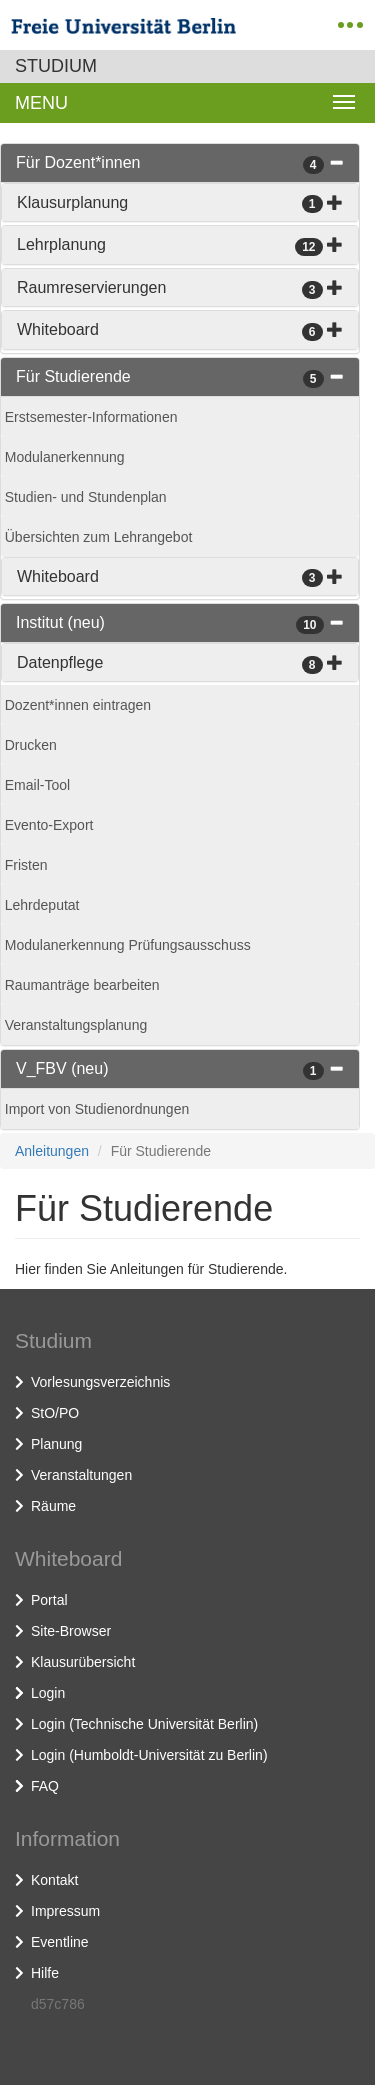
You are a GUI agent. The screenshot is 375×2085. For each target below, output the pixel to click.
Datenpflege (60, 662)
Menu (41, 103)
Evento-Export (49, 825)
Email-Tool (37, 785)
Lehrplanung (61, 244)
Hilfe (45, 1973)
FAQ (45, 1786)
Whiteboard (58, 329)
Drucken (31, 745)
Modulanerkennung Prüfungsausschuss (128, 945)
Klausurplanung (72, 202)
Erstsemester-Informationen (91, 417)
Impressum (65, 1911)
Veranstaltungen (81, 1475)
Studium (56, 66)
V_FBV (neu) (62, 1068)
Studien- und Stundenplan (86, 497)
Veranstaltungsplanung (76, 1025)
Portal (49, 1600)
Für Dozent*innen (78, 162)
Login (48, 1693)
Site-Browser (71, 1631)
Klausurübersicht (83, 1662)
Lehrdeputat (42, 905)
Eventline (60, 1942)
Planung (56, 1444)
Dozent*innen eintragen (78, 705)
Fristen (26, 865)
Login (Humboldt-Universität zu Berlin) (149, 1755)
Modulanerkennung (65, 457)
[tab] (180, 163)
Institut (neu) (60, 622)
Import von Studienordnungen (97, 1109)
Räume (53, 1506)
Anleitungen (52, 1151)
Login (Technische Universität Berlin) (144, 1724)
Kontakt (54, 1880)
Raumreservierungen (91, 287)
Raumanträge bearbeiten (82, 985)
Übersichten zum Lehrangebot (99, 537)
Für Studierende (73, 376)
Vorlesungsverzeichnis (100, 1382)
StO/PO (55, 1413)
